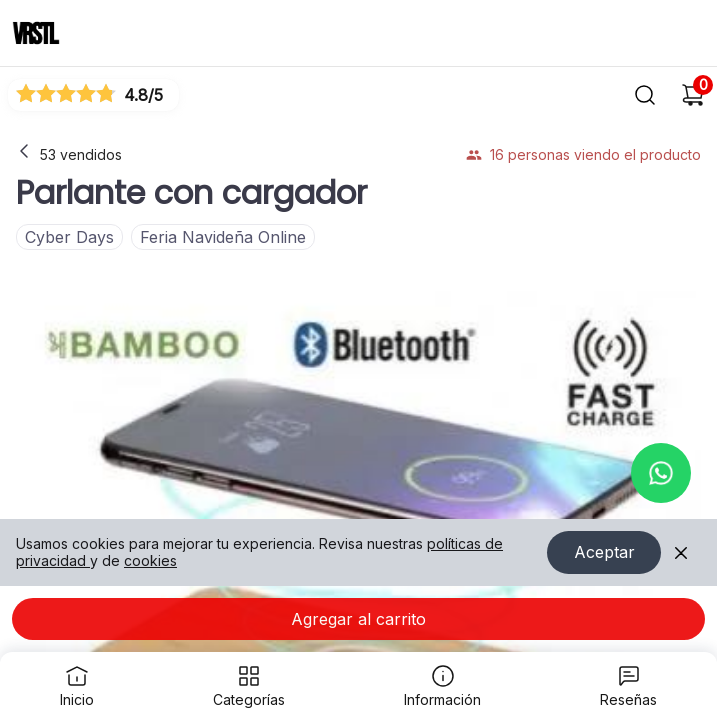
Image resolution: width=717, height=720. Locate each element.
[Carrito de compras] (693, 95)
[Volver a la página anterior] (24, 151)
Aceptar (604, 553)
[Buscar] (645, 95)
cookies (150, 560)
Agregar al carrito (358, 619)
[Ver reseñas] (93, 94)
